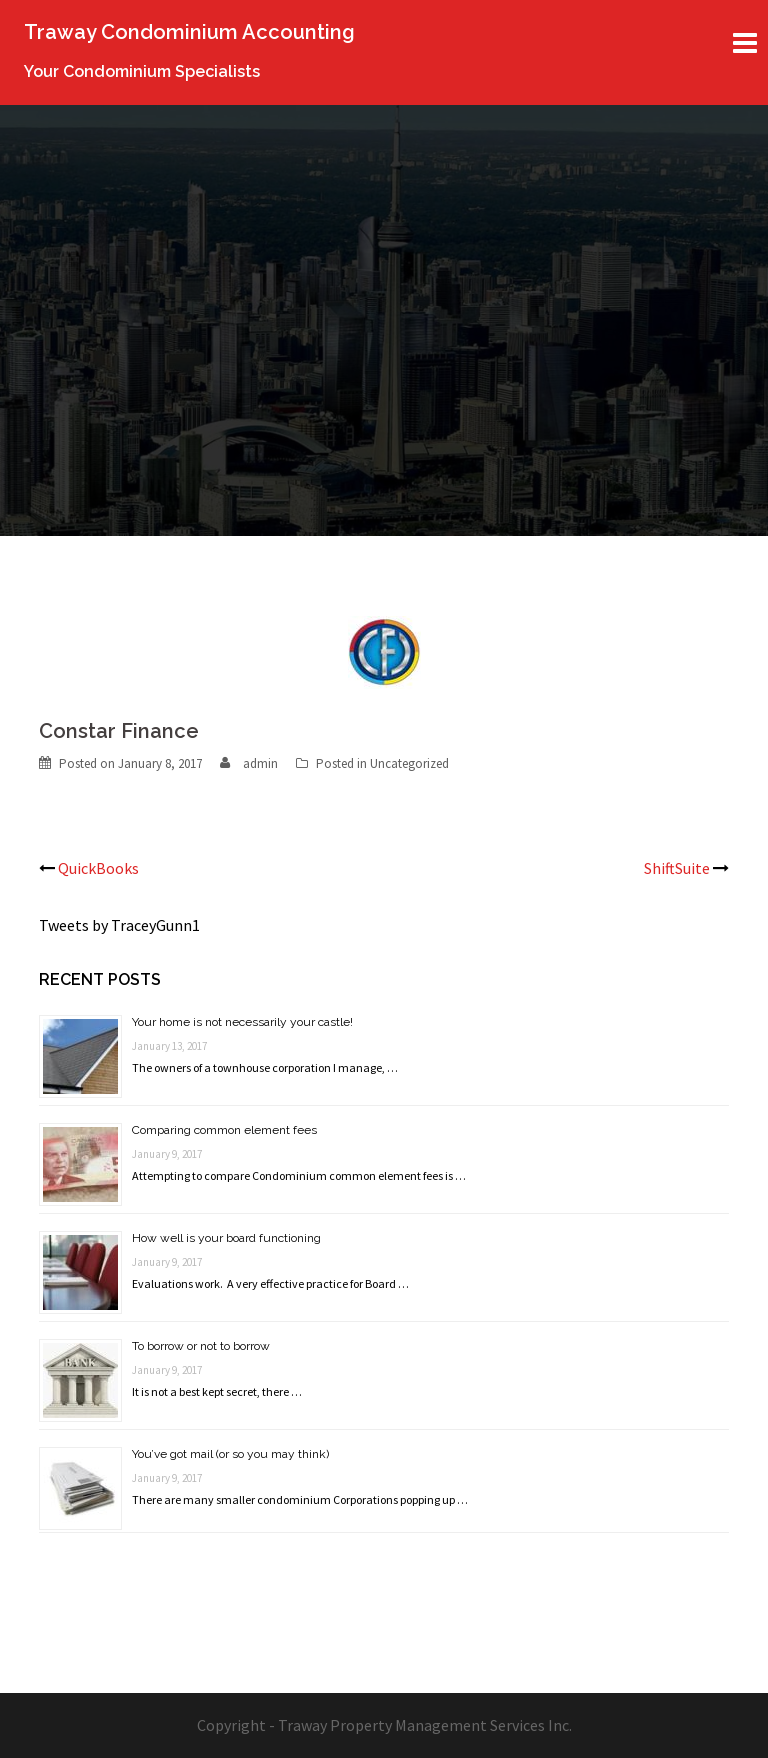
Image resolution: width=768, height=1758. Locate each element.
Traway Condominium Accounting (189, 32)
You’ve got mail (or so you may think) (230, 1454)
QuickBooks (98, 868)
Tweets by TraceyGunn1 (119, 925)
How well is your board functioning (226, 1238)
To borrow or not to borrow (201, 1346)
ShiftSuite (677, 868)
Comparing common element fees (224, 1130)
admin (260, 763)
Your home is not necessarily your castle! (242, 1022)
